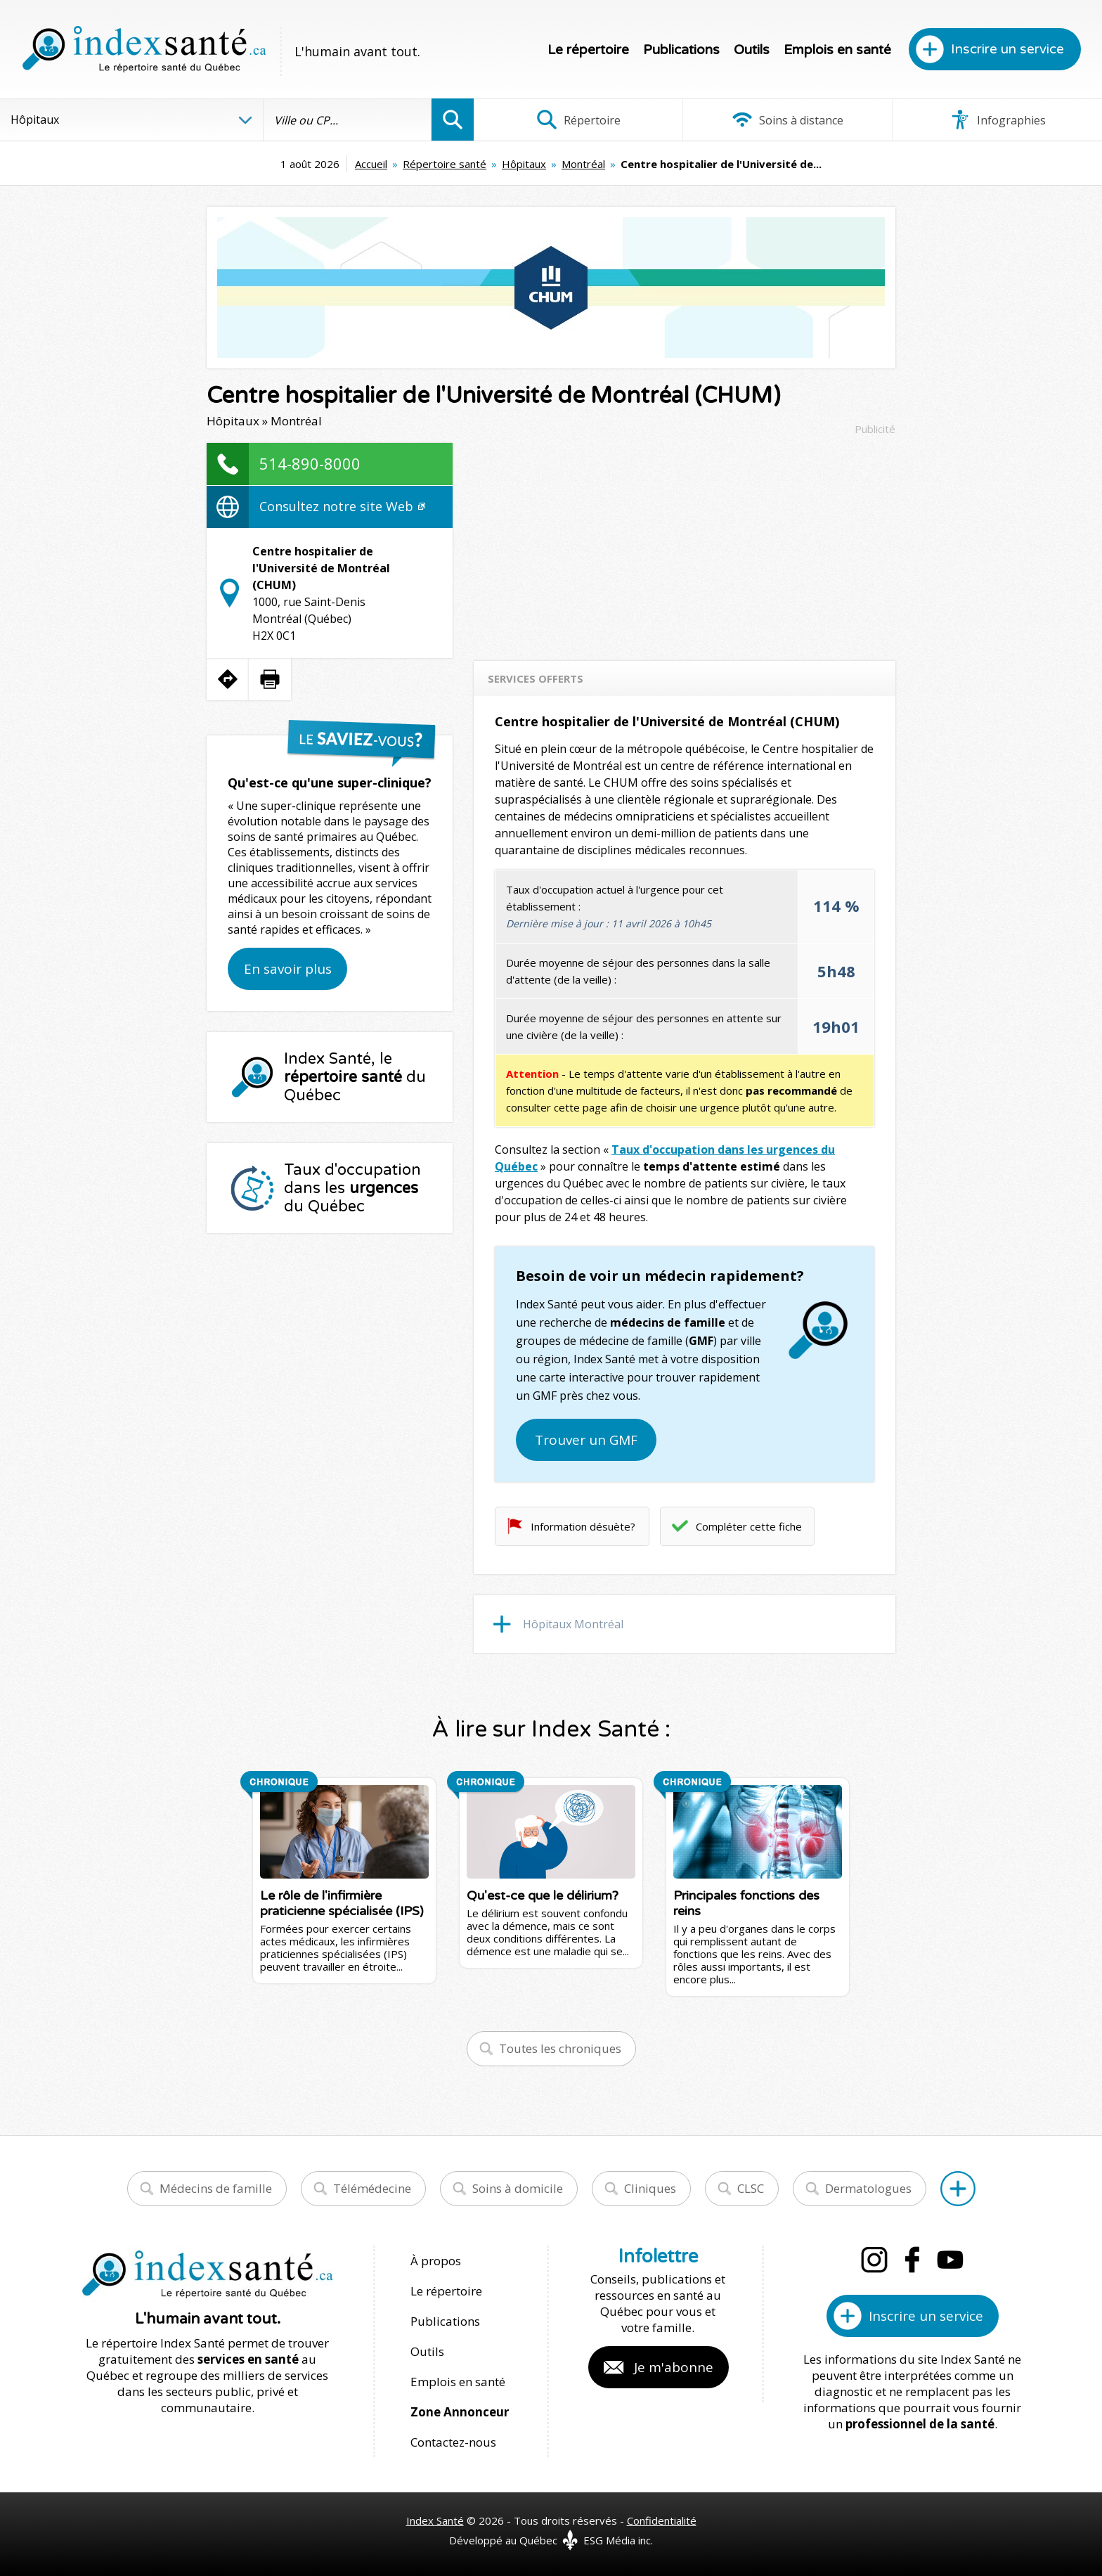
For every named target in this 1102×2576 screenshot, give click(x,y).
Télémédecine (372, 2188)
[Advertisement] (684, 541)
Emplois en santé (837, 50)
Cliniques (650, 2188)
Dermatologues (868, 2188)
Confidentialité (661, 2520)
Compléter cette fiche (749, 1526)
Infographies (997, 119)
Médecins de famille (216, 2188)
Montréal (583, 164)
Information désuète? (583, 1526)
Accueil (371, 164)
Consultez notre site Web (342, 506)
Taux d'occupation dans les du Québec (352, 1188)
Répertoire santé (444, 164)
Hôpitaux (524, 164)
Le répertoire (588, 50)
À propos (435, 2261)
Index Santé (435, 2520)
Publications (681, 50)
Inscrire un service (1007, 49)
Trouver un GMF (586, 1440)
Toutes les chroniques (560, 2048)
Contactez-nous (453, 2442)
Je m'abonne (673, 2367)
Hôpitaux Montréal (573, 1624)
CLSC (750, 2188)
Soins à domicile (517, 2188)
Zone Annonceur (459, 2412)
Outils (752, 50)
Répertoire (578, 119)
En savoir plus (288, 969)
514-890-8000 (310, 463)
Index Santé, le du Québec (355, 1077)
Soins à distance (787, 119)
